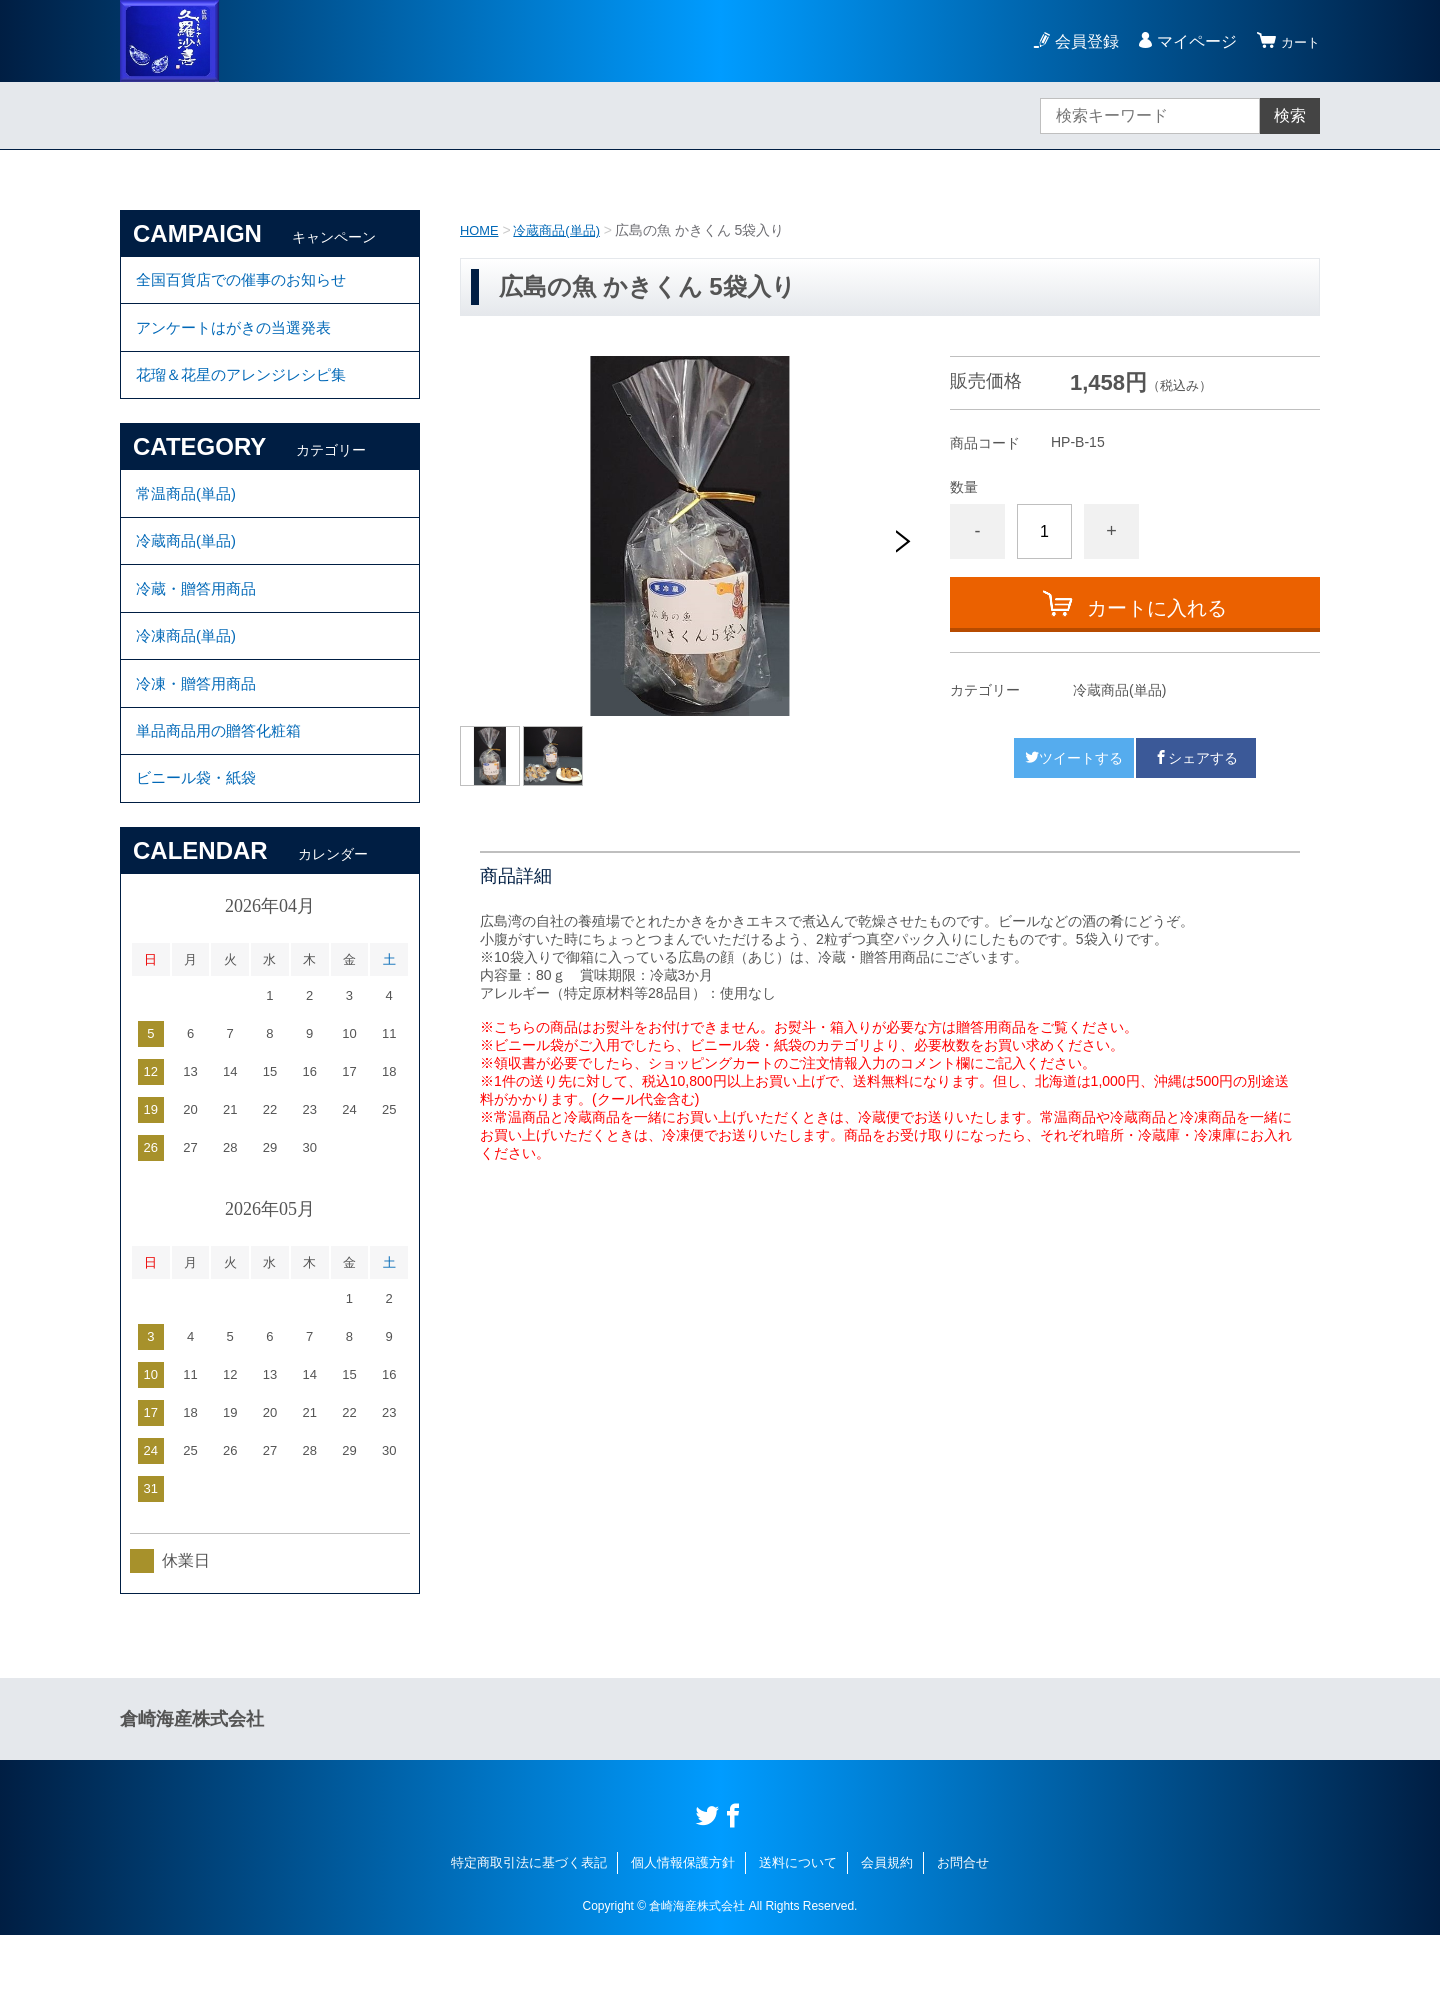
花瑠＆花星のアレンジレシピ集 (248, 393)
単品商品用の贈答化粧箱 (224, 794)
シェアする (1196, 758)
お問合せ (963, 1937)
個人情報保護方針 (683, 1937)
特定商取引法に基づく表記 (529, 1937)
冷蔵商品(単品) (563, 230)
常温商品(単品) (189, 519)
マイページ (1188, 41)
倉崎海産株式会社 (192, 1794)
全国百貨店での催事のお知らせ (248, 283)
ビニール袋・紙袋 (200, 849)
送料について (798, 1937)
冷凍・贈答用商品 (200, 739)
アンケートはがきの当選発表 (240, 338)
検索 (1290, 115)
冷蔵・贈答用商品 (200, 629)
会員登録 (1078, 41)
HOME (481, 230)
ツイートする (1074, 758)
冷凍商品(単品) (189, 684)
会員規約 (887, 1937)
